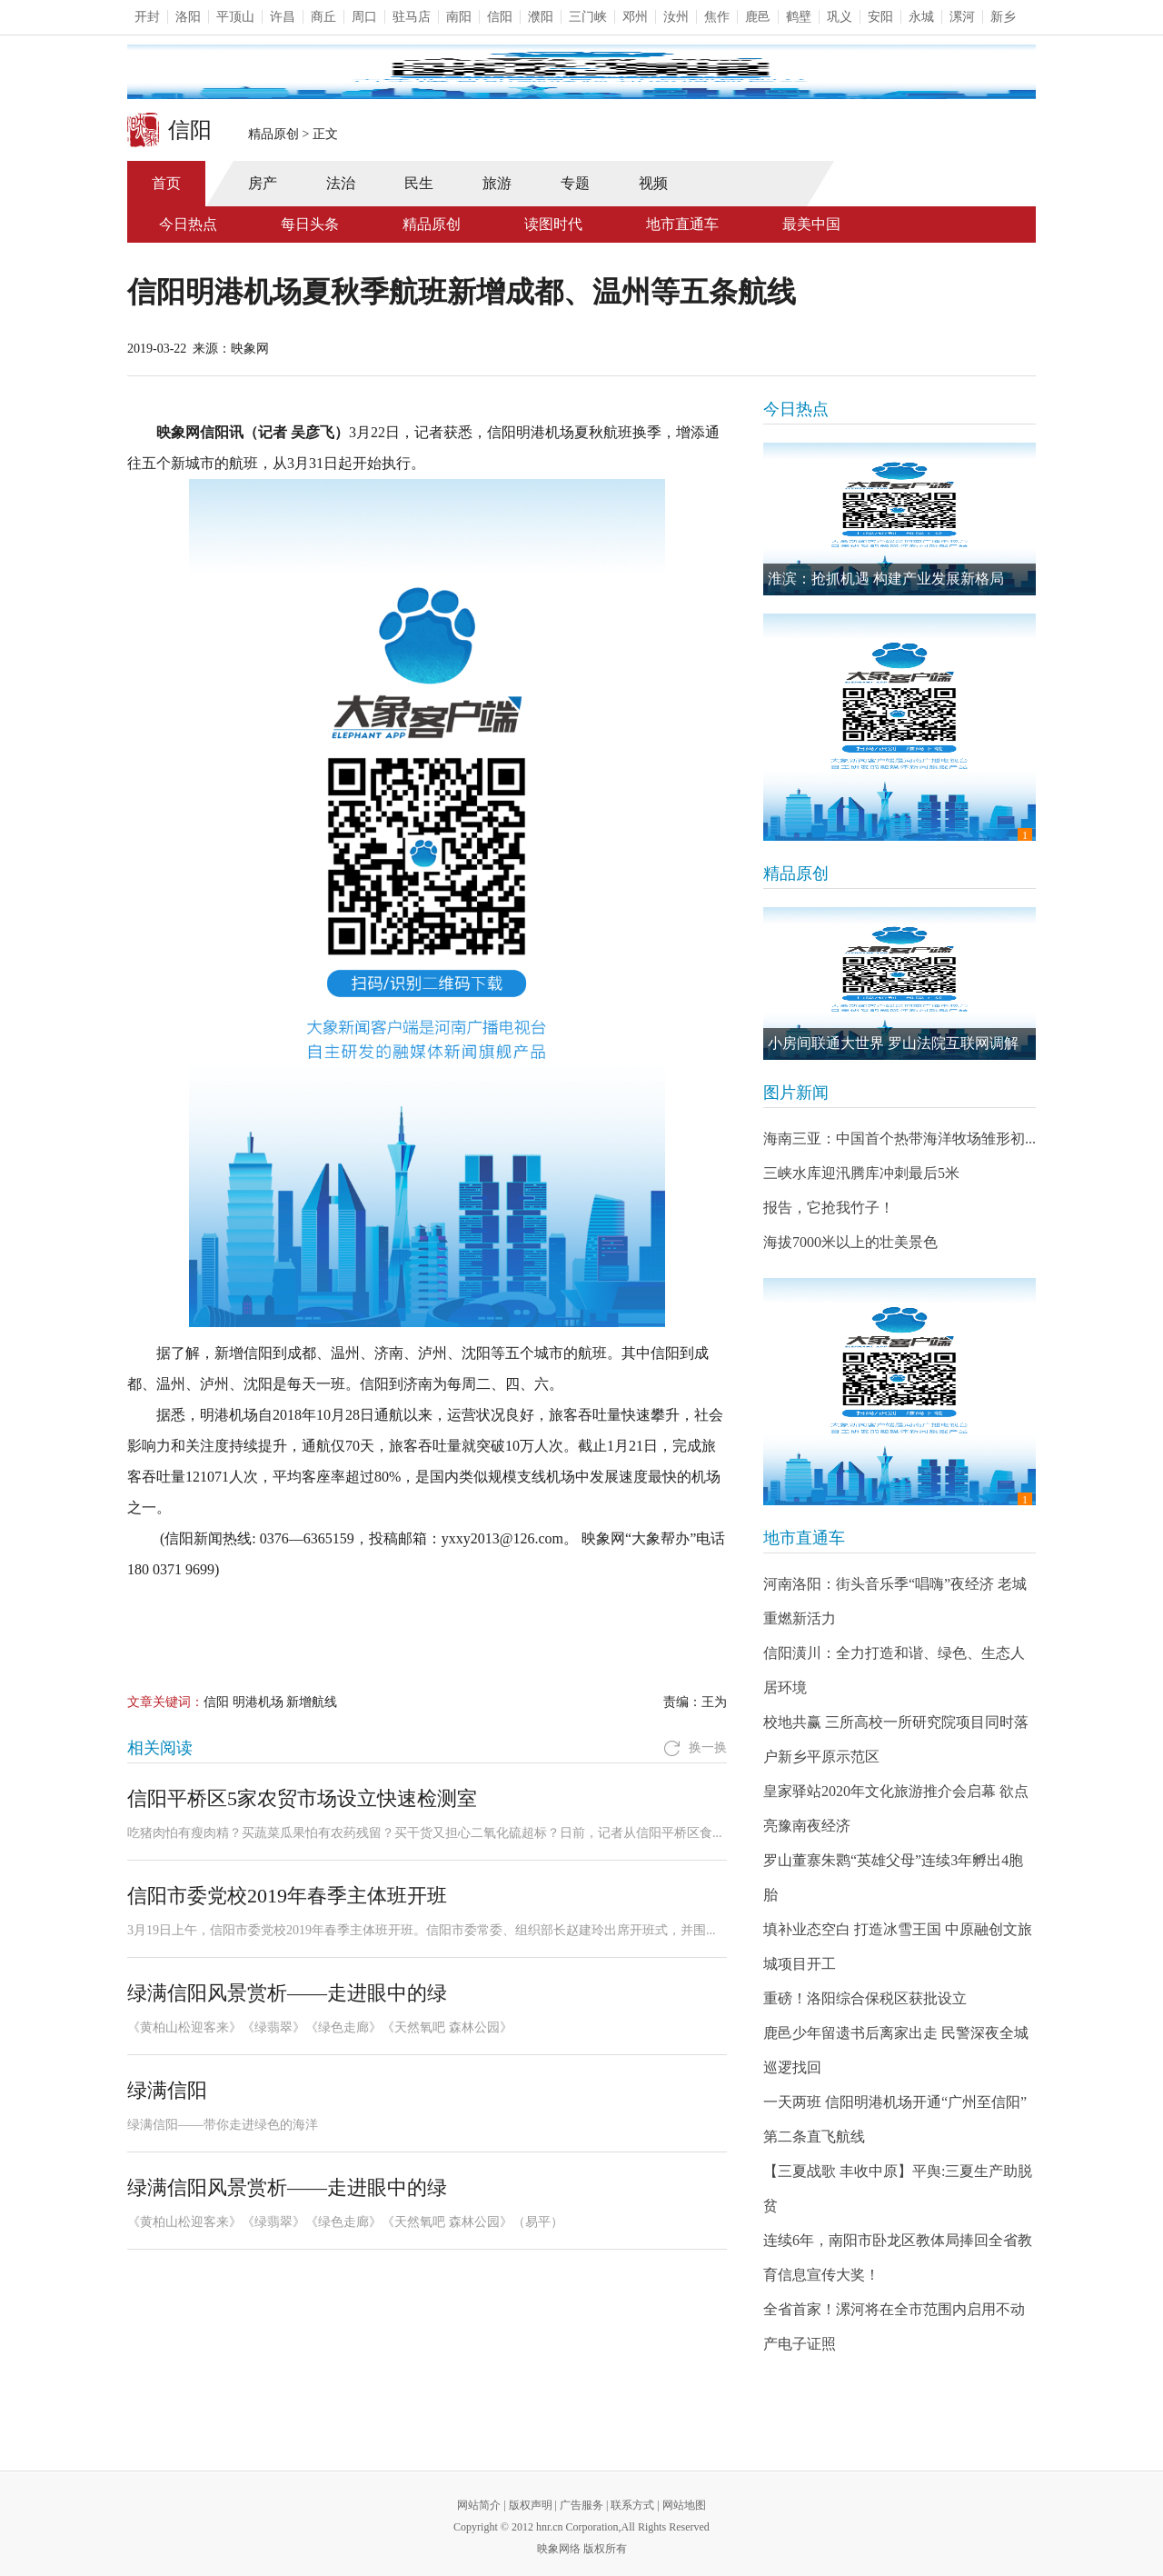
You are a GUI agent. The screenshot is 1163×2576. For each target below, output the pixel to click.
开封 (147, 17)
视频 (653, 183)
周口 (364, 17)
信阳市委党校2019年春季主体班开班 (287, 1895)
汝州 (676, 17)
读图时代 (553, 224)
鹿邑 (757, 17)
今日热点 (188, 224)
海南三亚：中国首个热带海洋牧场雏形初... (899, 1138)
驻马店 (412, 17)
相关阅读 (160, 1748)
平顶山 (235, 17)
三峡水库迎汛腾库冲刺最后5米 (861, 1173)
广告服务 (581, 2505)
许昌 (282, 17)
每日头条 (310, 224)
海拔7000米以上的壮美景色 (850, 1242)
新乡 (1003, 17)
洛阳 (188, 17)
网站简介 (479, 2505)
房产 (262, 183)
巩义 (839, 17)
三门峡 (588, 17)
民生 (418, 183)
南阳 (459, 17)
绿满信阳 (167, 2090)
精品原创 (273, 134)
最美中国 (811, 224)
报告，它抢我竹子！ (828, 1207)
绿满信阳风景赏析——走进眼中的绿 (287, 1993)
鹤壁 (798, 17)
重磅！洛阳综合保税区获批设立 (865, 1998)
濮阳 (540, 17)
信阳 (499, 17)
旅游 (497, 183)
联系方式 (632, 2505)
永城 (921, 17)
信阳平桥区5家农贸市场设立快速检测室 (302, 1798)
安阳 (880, 17)
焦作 (717, 17)
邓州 (635, 17)
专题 (575, 183)
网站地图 (684, 2505)
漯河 (962, 17)
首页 (166, 183)
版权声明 (530, 2505)
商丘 (323, 17)
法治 (340, 183)
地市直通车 (682, 224)
